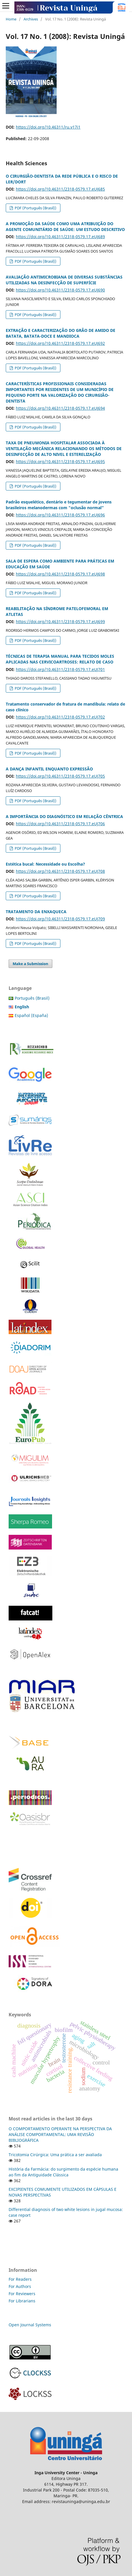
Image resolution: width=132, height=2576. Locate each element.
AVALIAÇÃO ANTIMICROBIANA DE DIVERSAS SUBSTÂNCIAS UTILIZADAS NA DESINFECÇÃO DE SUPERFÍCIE (64, 279)
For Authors (20, 2286)
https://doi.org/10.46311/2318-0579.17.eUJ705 (60, 776)
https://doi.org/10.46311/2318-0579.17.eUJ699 (60, 621)
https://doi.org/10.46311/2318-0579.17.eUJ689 (60, 236)
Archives (31, 19)
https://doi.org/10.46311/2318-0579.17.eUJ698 (60, 574)
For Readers (20, 2279)
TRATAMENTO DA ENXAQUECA (36, 911)
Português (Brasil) (32, 998)
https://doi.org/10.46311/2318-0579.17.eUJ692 (60, 343)
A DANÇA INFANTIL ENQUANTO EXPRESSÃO (49, 769)
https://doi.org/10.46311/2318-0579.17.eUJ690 (60, 290)
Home (11, 19)
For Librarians (22, 2301)
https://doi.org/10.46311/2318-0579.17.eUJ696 (60, 515)
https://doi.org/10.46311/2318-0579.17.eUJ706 (60, 823)
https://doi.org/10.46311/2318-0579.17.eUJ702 (60, 717)
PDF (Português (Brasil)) (35, 207)
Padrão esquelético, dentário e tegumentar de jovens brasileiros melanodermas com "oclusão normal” (59, 504)
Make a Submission (30, 963)
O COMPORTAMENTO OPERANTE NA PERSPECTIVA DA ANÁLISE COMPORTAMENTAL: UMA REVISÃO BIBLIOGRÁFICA (60, 2134)
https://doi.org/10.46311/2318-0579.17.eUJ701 (60, 669)
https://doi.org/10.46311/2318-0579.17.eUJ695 (60, 461)
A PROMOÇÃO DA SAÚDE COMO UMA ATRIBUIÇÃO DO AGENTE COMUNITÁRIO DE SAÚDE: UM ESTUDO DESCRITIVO (65, 226)
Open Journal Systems (30, 2324)
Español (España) (31, 1015)
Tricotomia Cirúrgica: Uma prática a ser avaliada (55, 2154)
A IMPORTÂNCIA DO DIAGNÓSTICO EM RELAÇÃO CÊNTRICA (64, 816)
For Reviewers (23, 2293)
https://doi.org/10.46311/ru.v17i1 (48, 127)
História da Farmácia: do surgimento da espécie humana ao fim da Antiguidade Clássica (63, 2172)
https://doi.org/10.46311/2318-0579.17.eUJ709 (60, 919)
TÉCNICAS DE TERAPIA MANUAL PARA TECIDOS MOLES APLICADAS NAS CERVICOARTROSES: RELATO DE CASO (60, 659)
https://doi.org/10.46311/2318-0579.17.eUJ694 (60, 408)
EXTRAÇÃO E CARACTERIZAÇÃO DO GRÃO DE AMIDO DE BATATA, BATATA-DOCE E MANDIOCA (60, 333)
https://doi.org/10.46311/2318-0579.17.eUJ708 (60, 871)
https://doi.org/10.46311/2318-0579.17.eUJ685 (60, 189)
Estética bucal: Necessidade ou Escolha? (45, 864)
